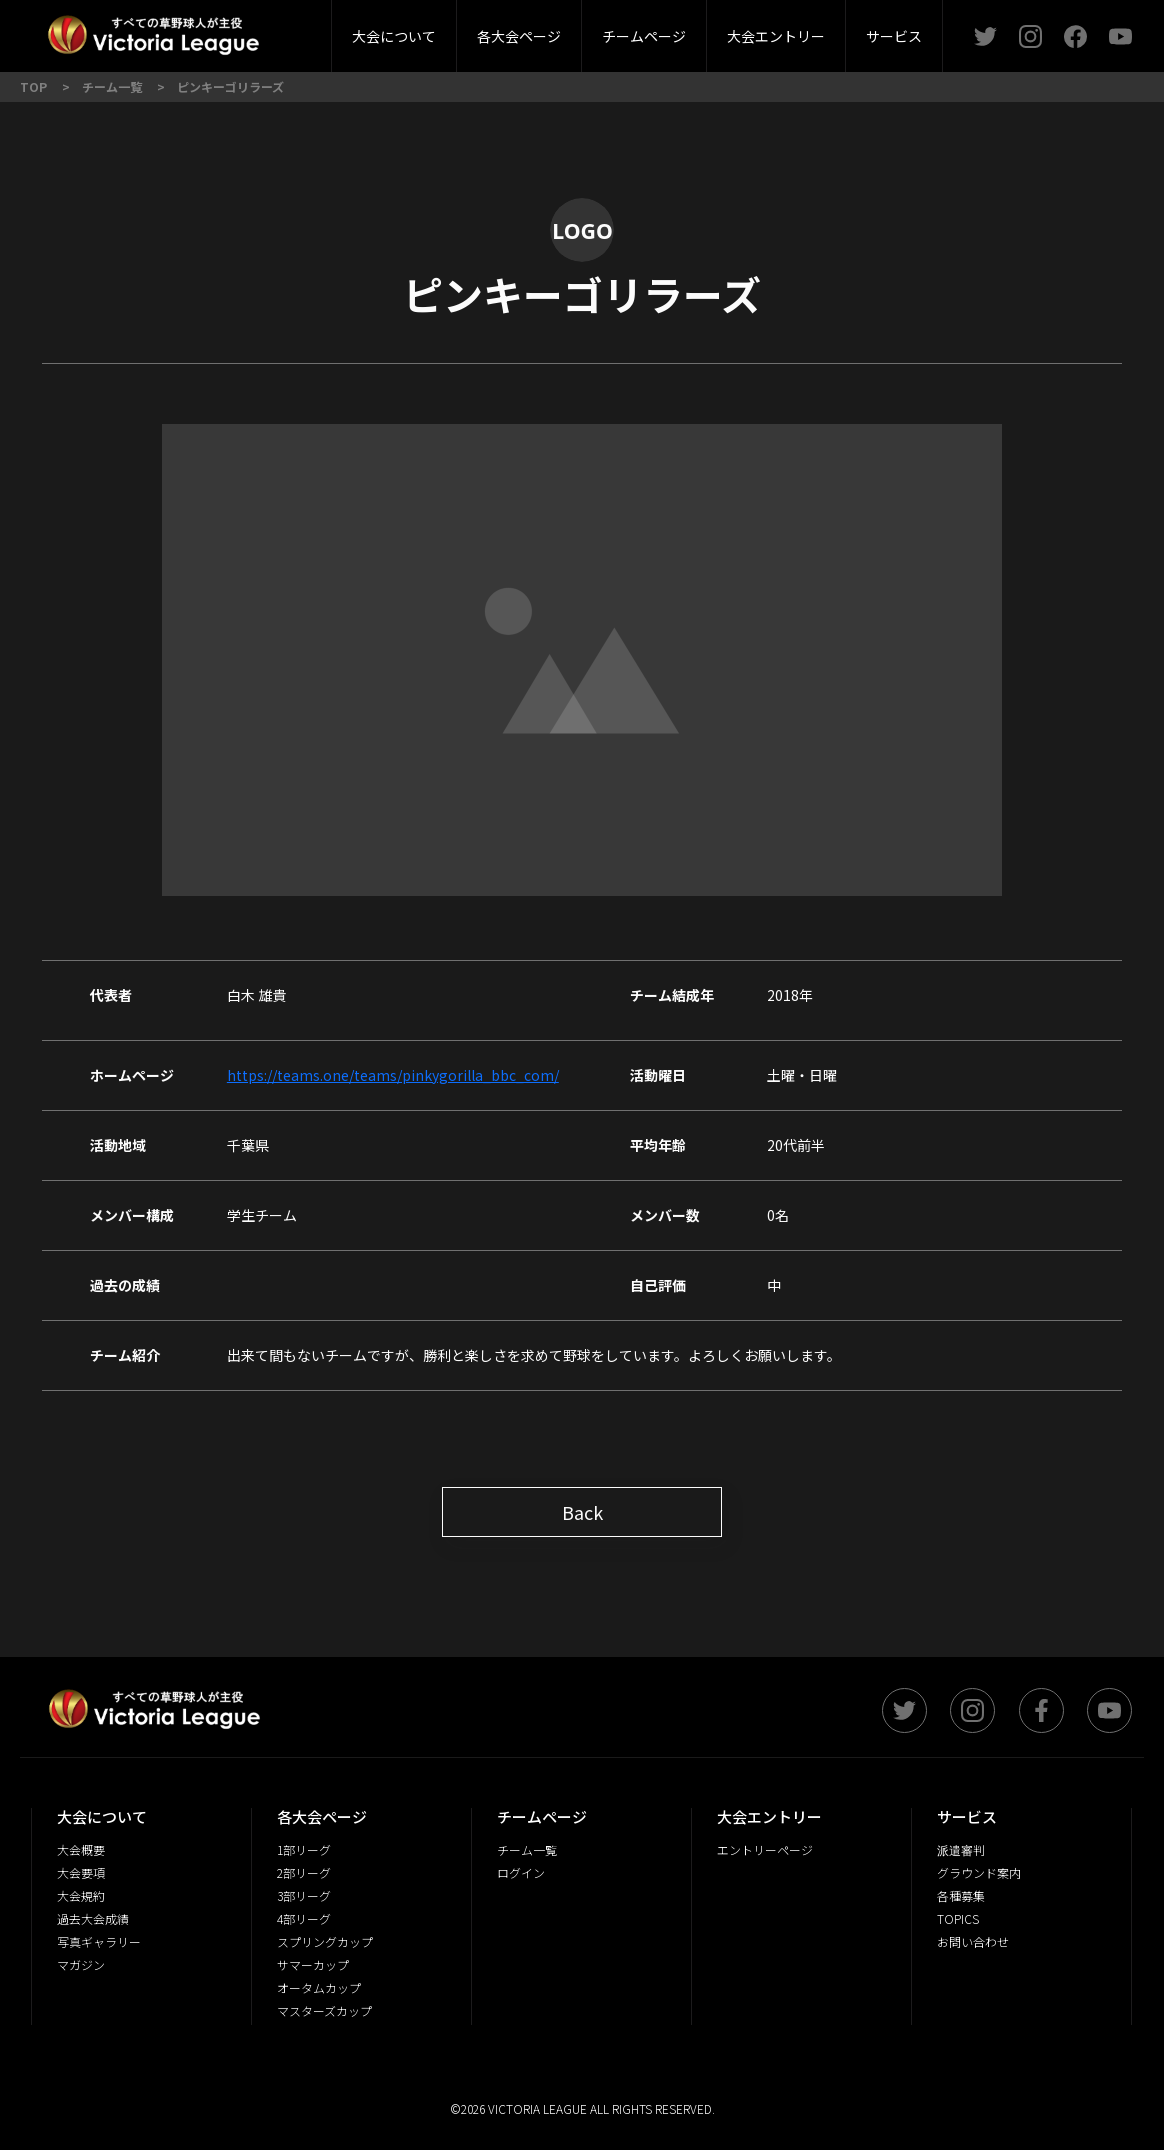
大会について (394, 36)
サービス (894, 36)
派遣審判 (961, 1849)
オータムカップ (319, 1987)
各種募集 (961, 1895)
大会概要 (290, 29)
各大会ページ (519, 36)
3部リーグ (304, 1895)
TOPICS (958, 1918)
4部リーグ (304, 1918)
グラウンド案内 (979, 1872)
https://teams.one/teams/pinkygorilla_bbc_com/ (393, 1075)
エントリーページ (765, 1849)
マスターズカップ (324, 2010)
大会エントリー (776, 36)
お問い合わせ (973, 1941)
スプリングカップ (325, 1941)
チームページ (644, 36)
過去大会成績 (93, 1918)
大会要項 (81, 1872)
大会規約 (81, 1895)
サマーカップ (313, 1964)
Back (582, 1512)
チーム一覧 (527, 1849)
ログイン (521, 1872)
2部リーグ (304, 1872)
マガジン (81, 1964)
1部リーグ (304, 1849)
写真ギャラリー (99, 1941)
